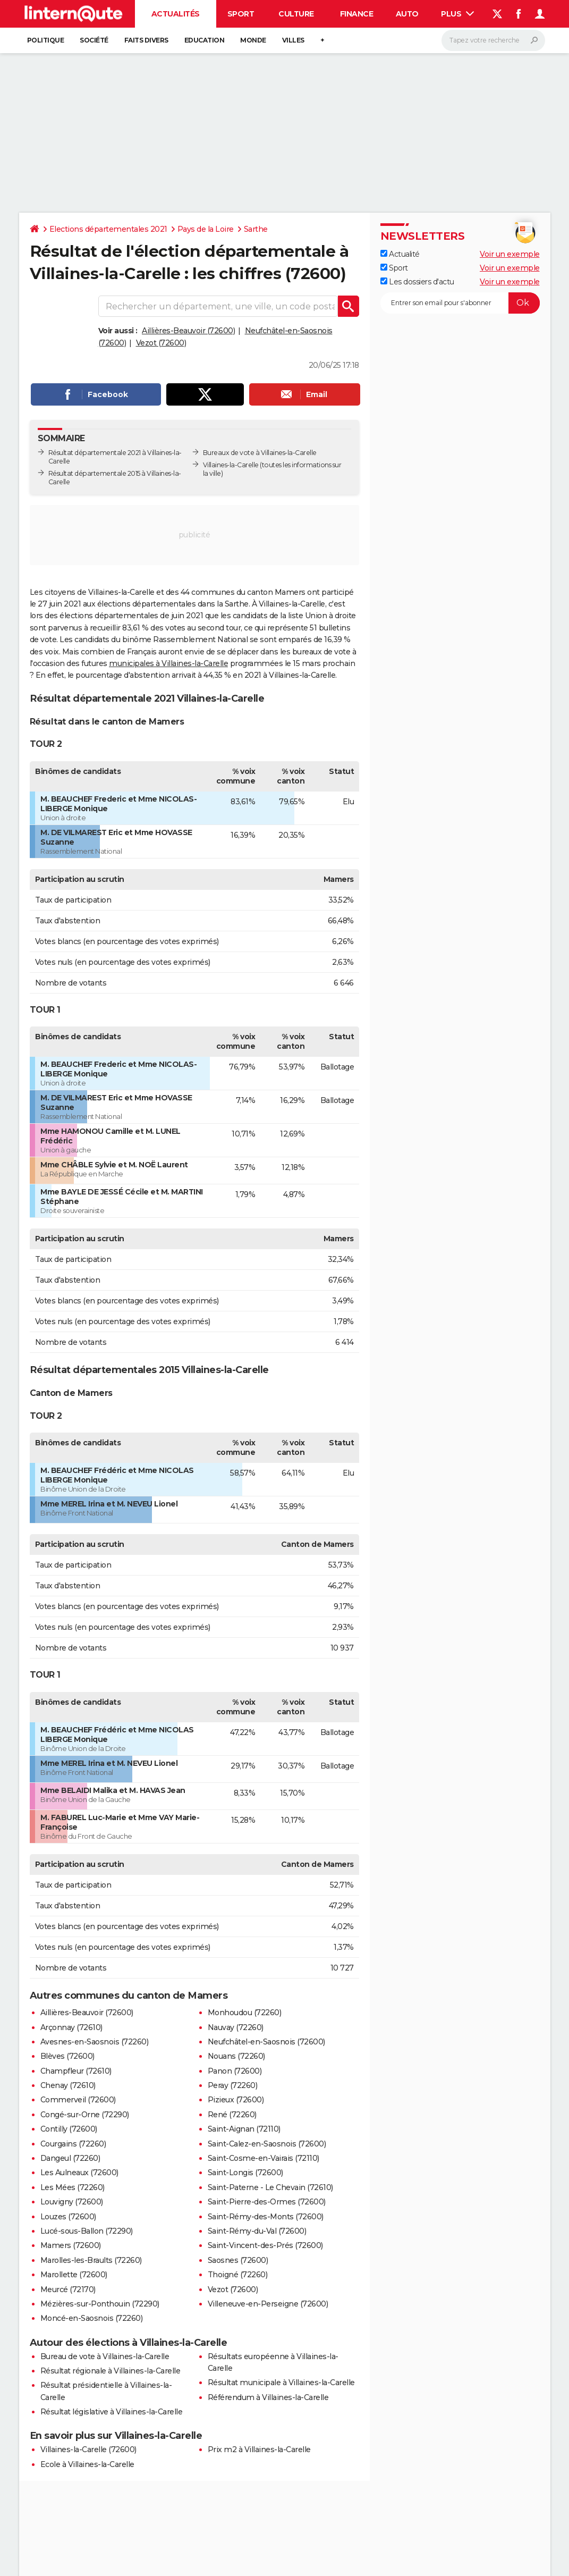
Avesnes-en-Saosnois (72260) (94, 2042)
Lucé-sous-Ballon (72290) (86, 2231)
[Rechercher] (493, 40)
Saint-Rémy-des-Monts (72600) (266, 2216)
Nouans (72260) (236, 2056)
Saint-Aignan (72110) (244, 2129)
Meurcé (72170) (68, 2289)
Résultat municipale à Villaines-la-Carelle (281, 2382)
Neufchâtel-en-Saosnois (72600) (266, 2042)
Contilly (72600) (68, 2129)
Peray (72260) (233, 2085)
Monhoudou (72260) (245, 2012)
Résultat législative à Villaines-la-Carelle (111, 2412)
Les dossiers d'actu (417, 282)
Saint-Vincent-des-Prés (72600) (265, 2245)
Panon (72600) (235, 2071)
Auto (407, 14)
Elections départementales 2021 (108, 229)
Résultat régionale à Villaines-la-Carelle (110, 2371)
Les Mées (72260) (72, 2187)
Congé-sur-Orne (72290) (84, 2114)
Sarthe (256, 229)
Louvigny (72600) (71, 2202)
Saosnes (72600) (238, 2260)
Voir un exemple (510, 254)
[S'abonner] (460, 303)
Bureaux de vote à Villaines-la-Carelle (260, 453)
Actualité (400, 254)
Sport (240, 14)
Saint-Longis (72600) (245, 2172)
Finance (356, 14)
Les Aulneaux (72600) (79, 2172)
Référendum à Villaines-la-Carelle (268, 2397)
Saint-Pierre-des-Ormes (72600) (267, 2202)
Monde (253, 40)
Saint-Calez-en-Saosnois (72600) (267, 2144)
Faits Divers (146, 40)
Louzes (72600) (68, 2216)
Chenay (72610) (68, 2085)
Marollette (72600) (73, 2274)
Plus (457, 14)
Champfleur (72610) (76, 2071)
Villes (293, 40)
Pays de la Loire (205, 229)
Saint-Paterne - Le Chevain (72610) (270, 2187)
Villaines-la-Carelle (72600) (88, 2449)
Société (94, 40)
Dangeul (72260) (70, 2158)
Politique (45, 40)
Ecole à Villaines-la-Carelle (87, 2464)
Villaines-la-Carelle (231, 465)
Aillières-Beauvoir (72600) (188, 330)
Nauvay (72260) (236, 2027)
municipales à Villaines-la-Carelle (168, 663)
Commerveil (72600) (78, 2099)
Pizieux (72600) (236, 2099)
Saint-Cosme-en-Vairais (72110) (263, 2158)
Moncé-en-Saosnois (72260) (91, 2318)
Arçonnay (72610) (71, 2027)
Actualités (175, 14)
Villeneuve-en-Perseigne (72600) (268, 2304)
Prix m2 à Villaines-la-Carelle (259, 2449)
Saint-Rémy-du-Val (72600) (257, 2231)
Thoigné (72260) (238, 2274)
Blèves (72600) (67, 2056)
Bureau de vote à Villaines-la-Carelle (104, 2356)
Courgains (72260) (73, 2144)
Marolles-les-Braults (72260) (91, 2260)
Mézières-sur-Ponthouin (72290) (99, 2304)
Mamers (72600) (70, 2245)
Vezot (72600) (161, 343)
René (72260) (232, 2114)
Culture (296, 14)
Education (204, 40)
